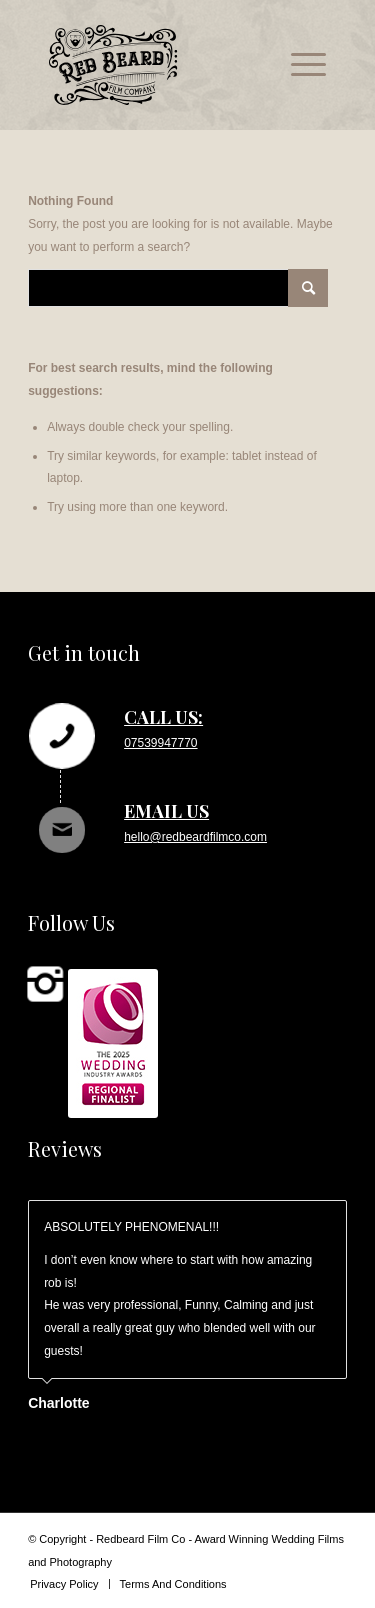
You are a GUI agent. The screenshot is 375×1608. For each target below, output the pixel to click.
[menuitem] (298, 65)
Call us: (163, 717)
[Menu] (298, 65)
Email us (166, 811)
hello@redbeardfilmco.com (195, 837)
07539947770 (160, 743)
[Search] (178, 288)
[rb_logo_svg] (159, 65)
